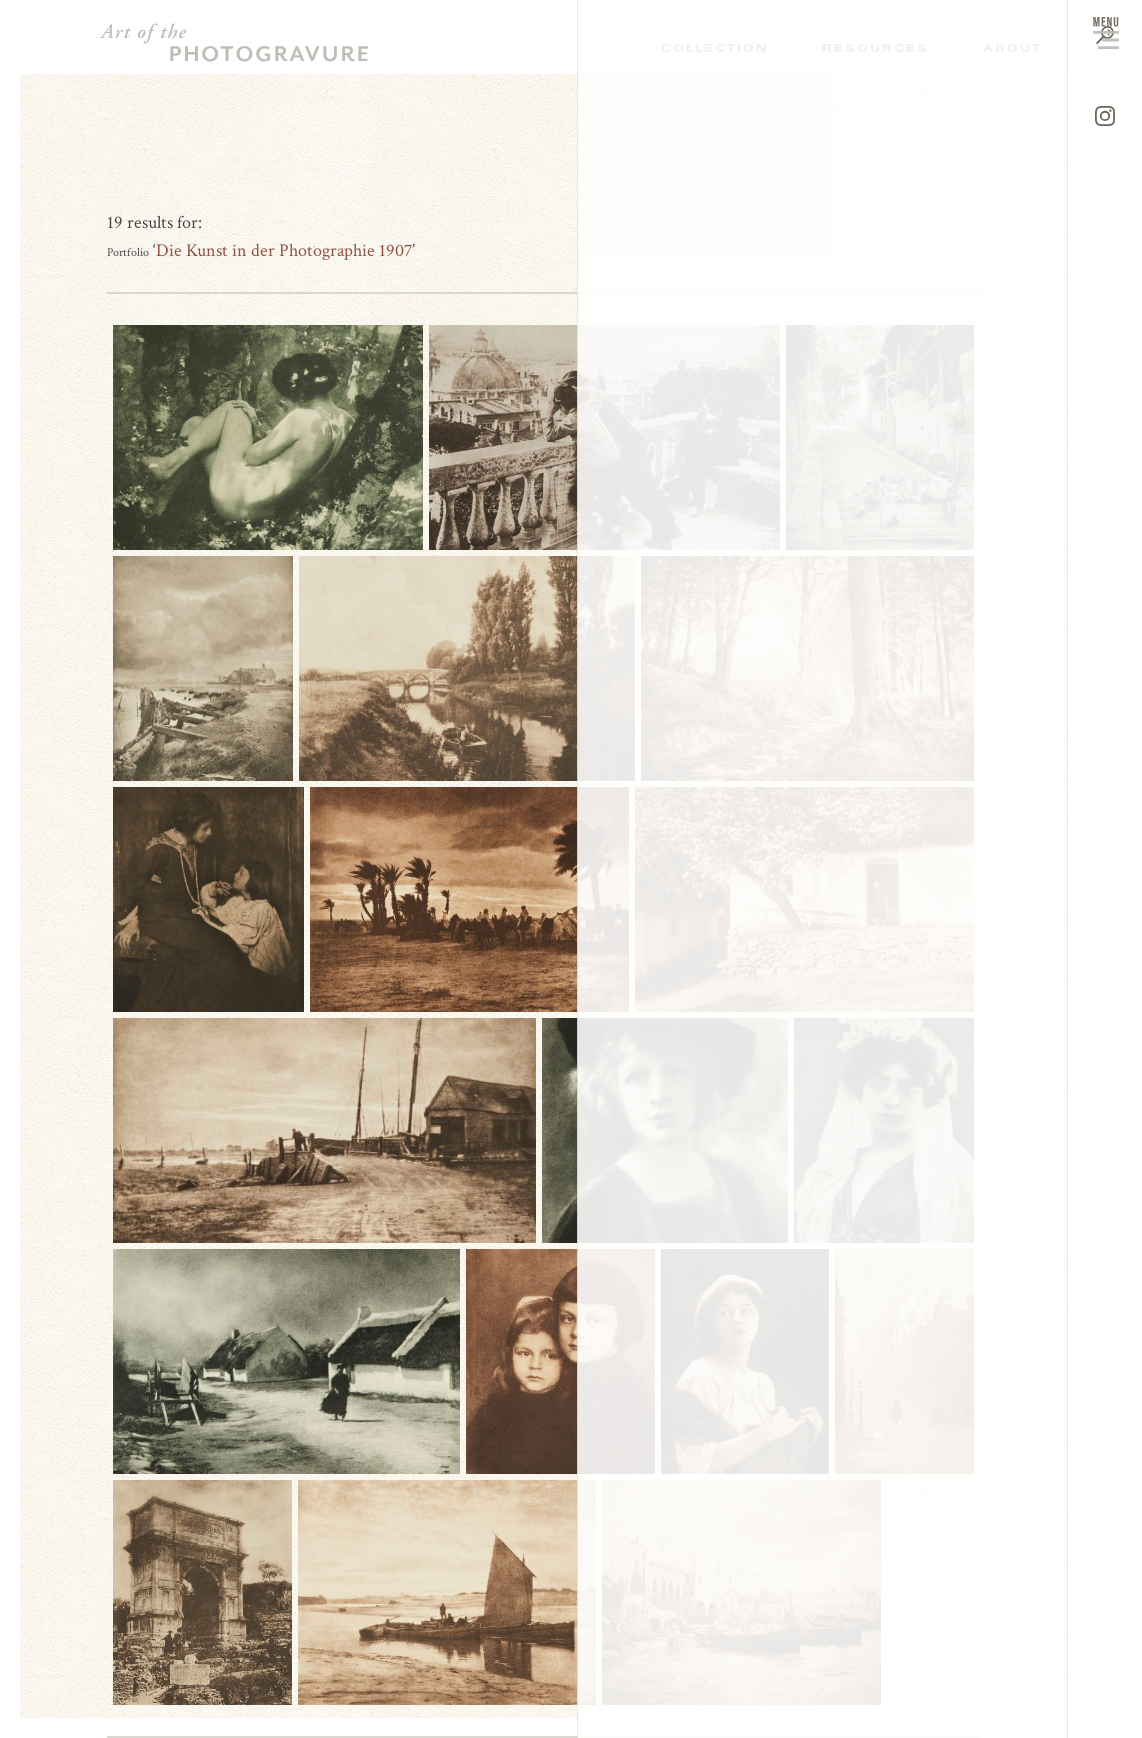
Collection (714, 48)
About (1012, 48)
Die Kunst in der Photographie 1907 (284, 250)
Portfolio (128, 252)
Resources (875, 48)
